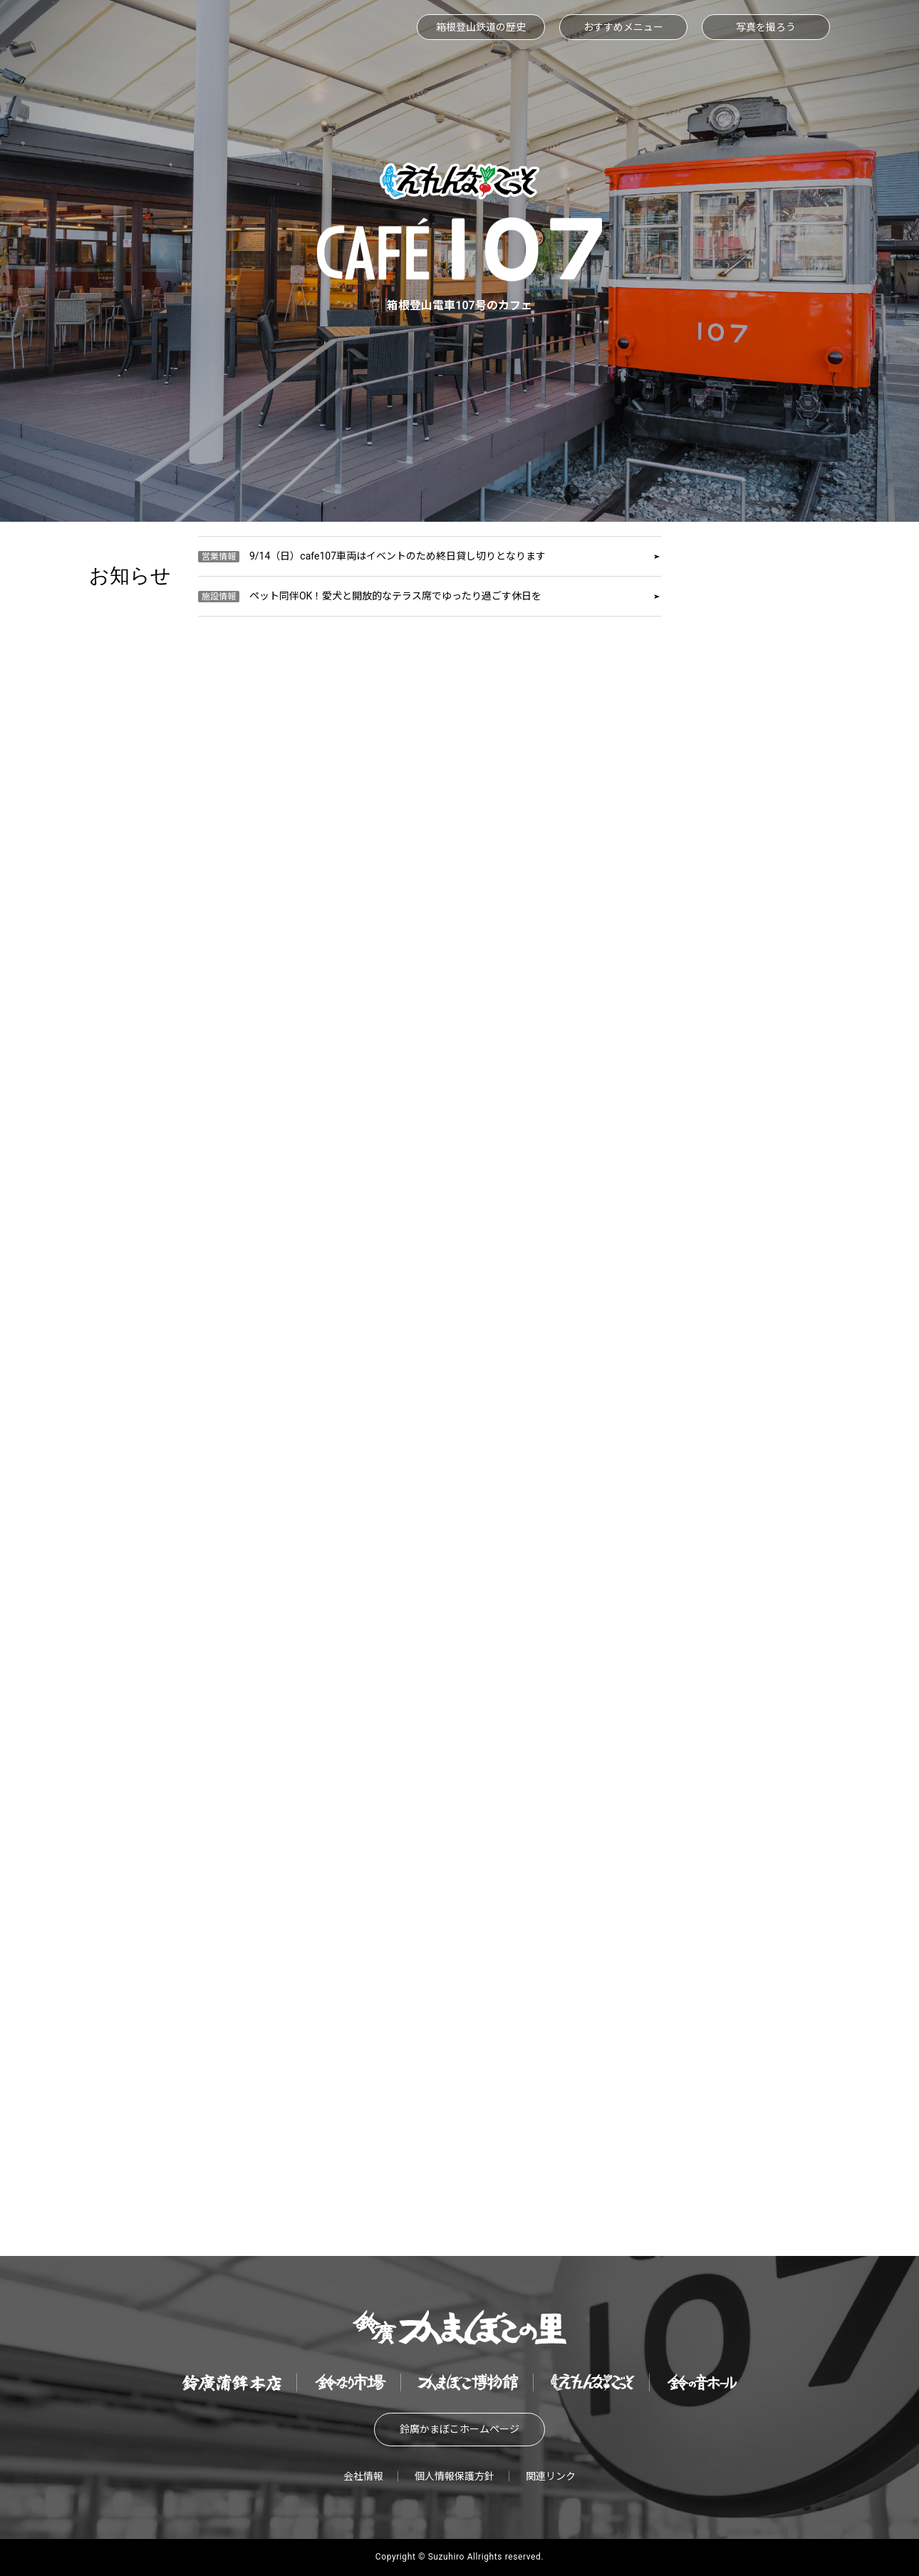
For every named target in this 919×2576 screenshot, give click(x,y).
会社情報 (363, 2476)
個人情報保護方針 (454, 2476)
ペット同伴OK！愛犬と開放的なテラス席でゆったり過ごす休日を (369, 596)
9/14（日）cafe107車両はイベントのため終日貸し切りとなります (372, 556)
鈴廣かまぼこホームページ (459, 2429)
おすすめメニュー (623, 27)
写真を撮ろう (766, 27)
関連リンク (551, 2476)
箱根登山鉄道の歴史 (481, 27)
